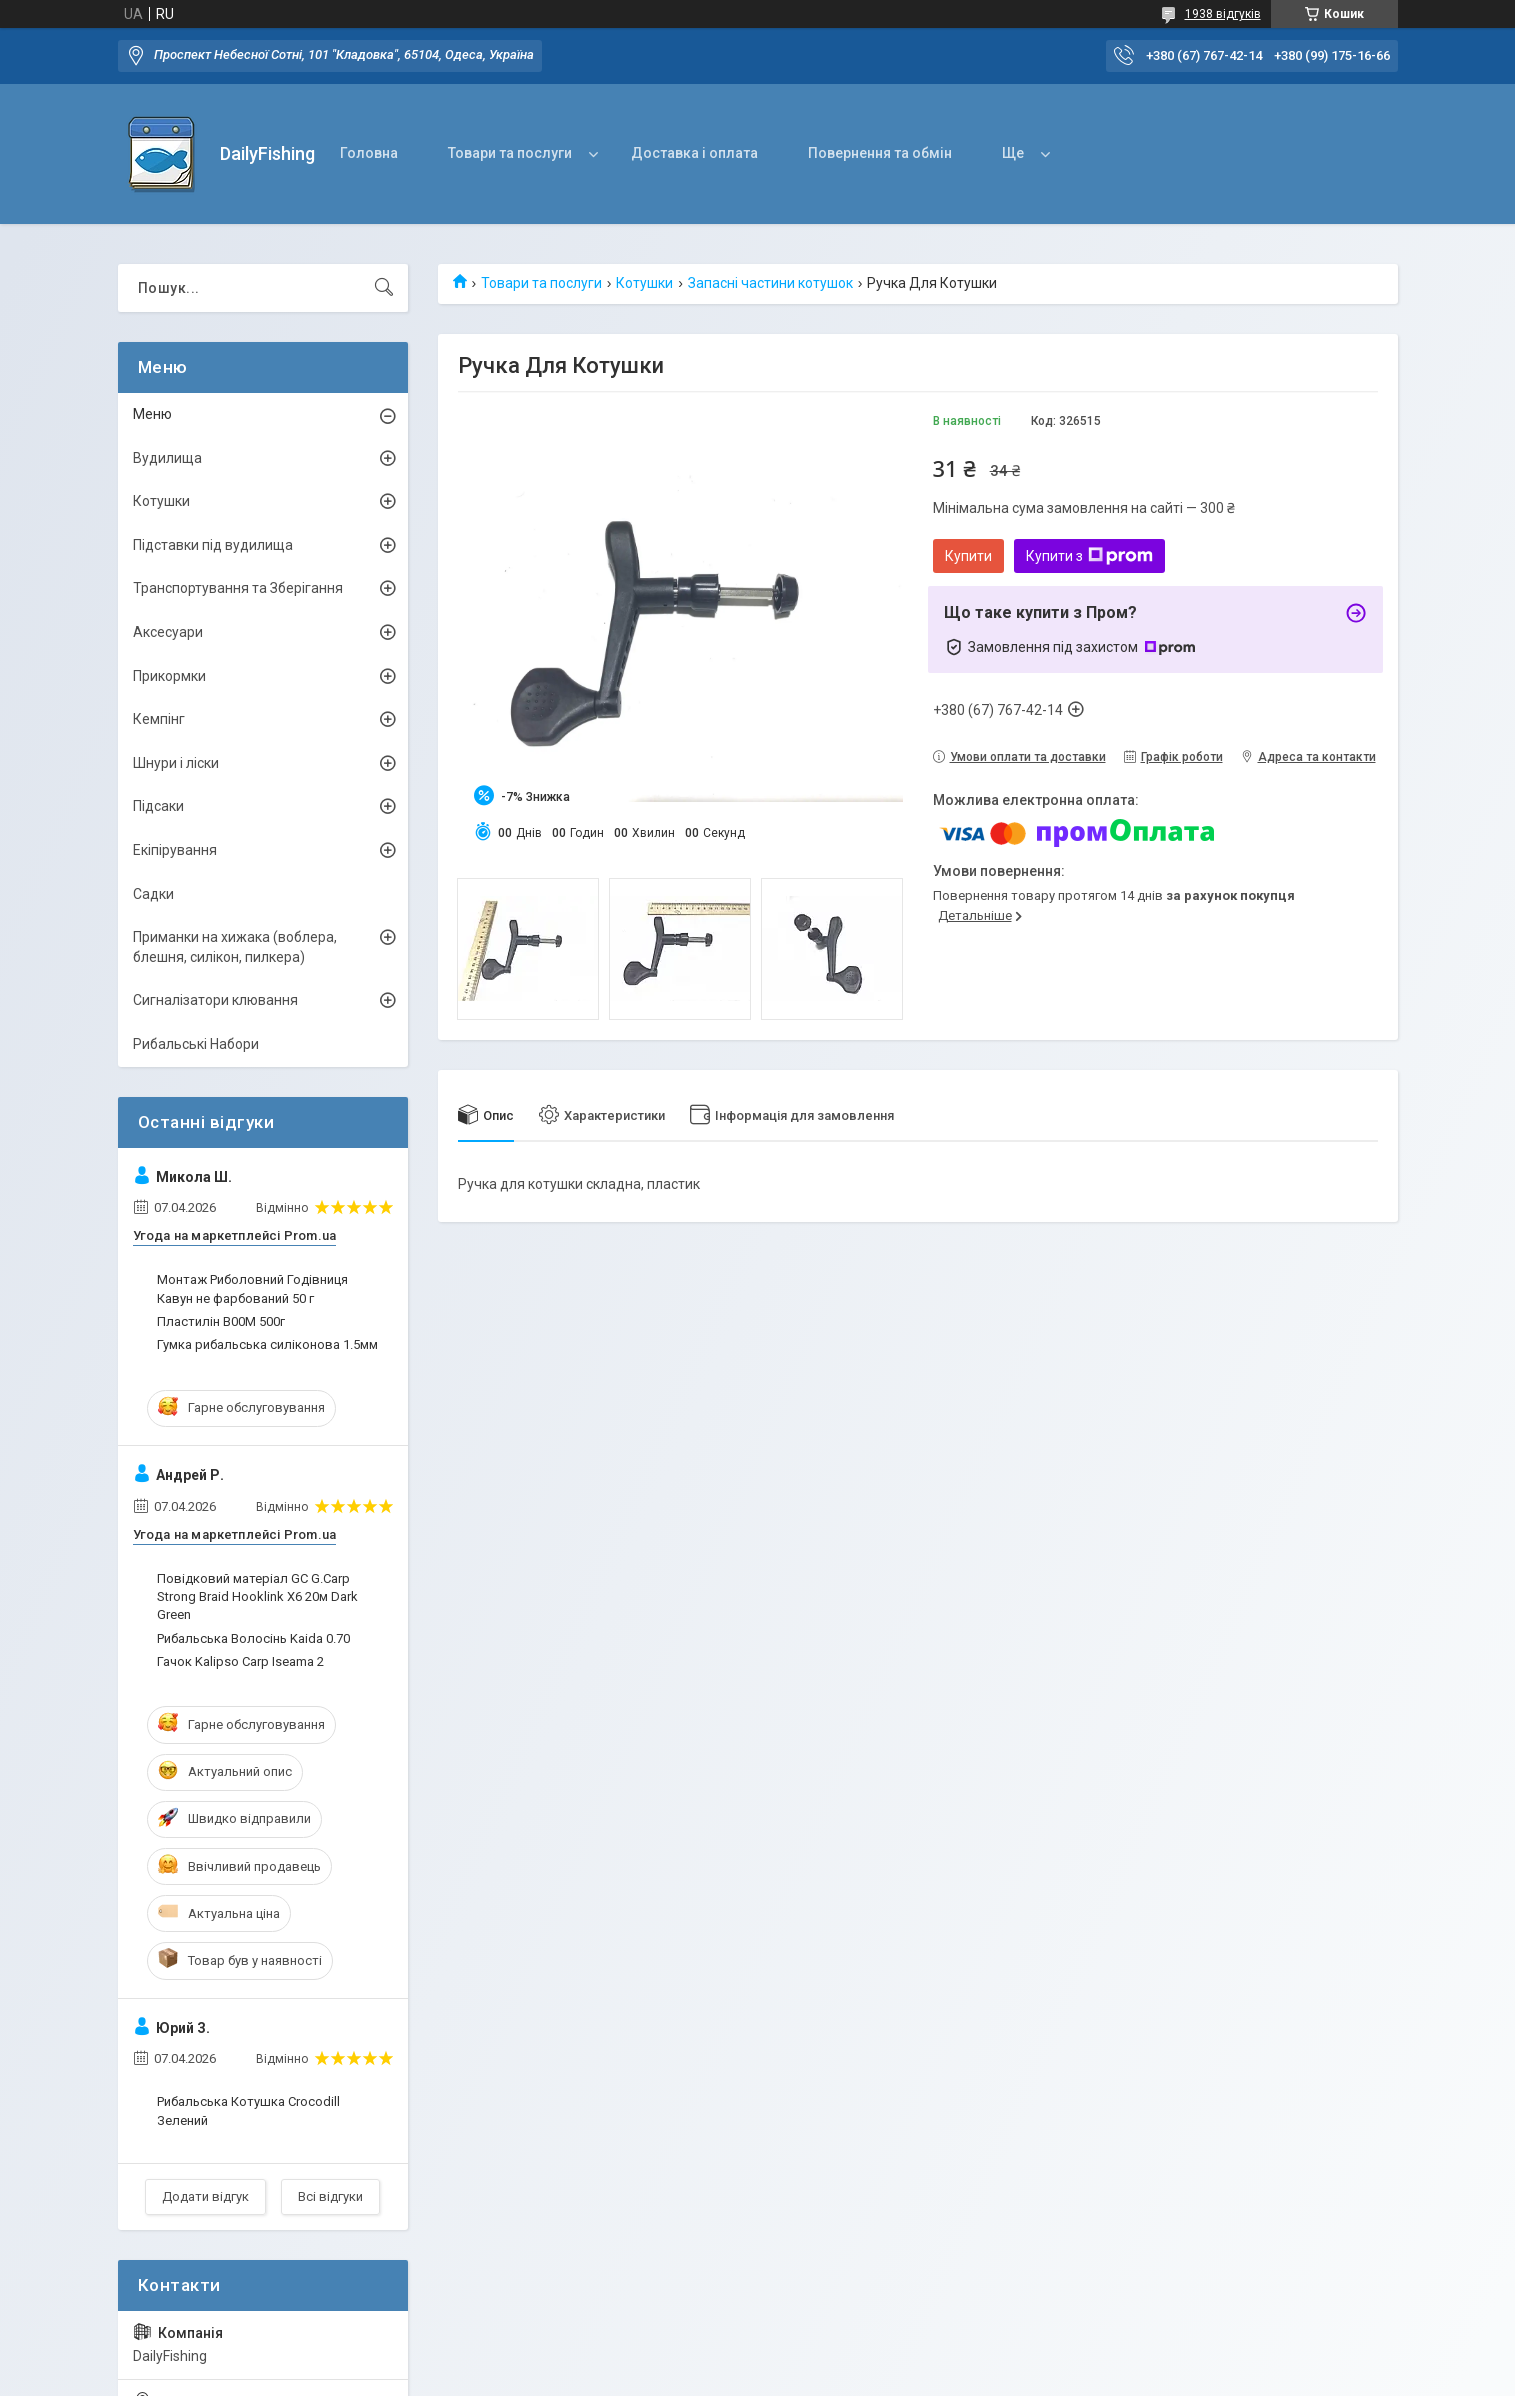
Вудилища (167, 458)
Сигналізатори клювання (215, 1000)
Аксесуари (168, 632)
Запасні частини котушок (770, 283)
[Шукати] (384, 288)
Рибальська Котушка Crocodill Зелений (248, 2110)
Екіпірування (175, 850)
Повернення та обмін (880, 153)
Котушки (644, 283)
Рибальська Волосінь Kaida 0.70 (253, 1638)
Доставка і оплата (694, 153)
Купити (968, 556)
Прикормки (169, 676)
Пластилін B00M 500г (221, 1321)
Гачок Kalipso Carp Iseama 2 (240, 1661)
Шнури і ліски (176, 763)
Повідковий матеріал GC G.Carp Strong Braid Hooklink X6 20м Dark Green (257, 1596)
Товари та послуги (510, 153)
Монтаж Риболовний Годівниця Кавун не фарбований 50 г (252, 1288)
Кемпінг (159, 719)
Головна (369, 153)
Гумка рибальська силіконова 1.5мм (267, 1344)
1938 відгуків (1223, 14)
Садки (153, 894)
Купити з (1089, 556)
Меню (152, 414)
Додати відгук (205, 2196)
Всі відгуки (330, 2196)
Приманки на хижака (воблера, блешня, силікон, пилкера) (235, 947)
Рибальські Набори (196, 1044)
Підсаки (158, 806)
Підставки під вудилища (213, 545)
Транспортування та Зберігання (238, 588)
